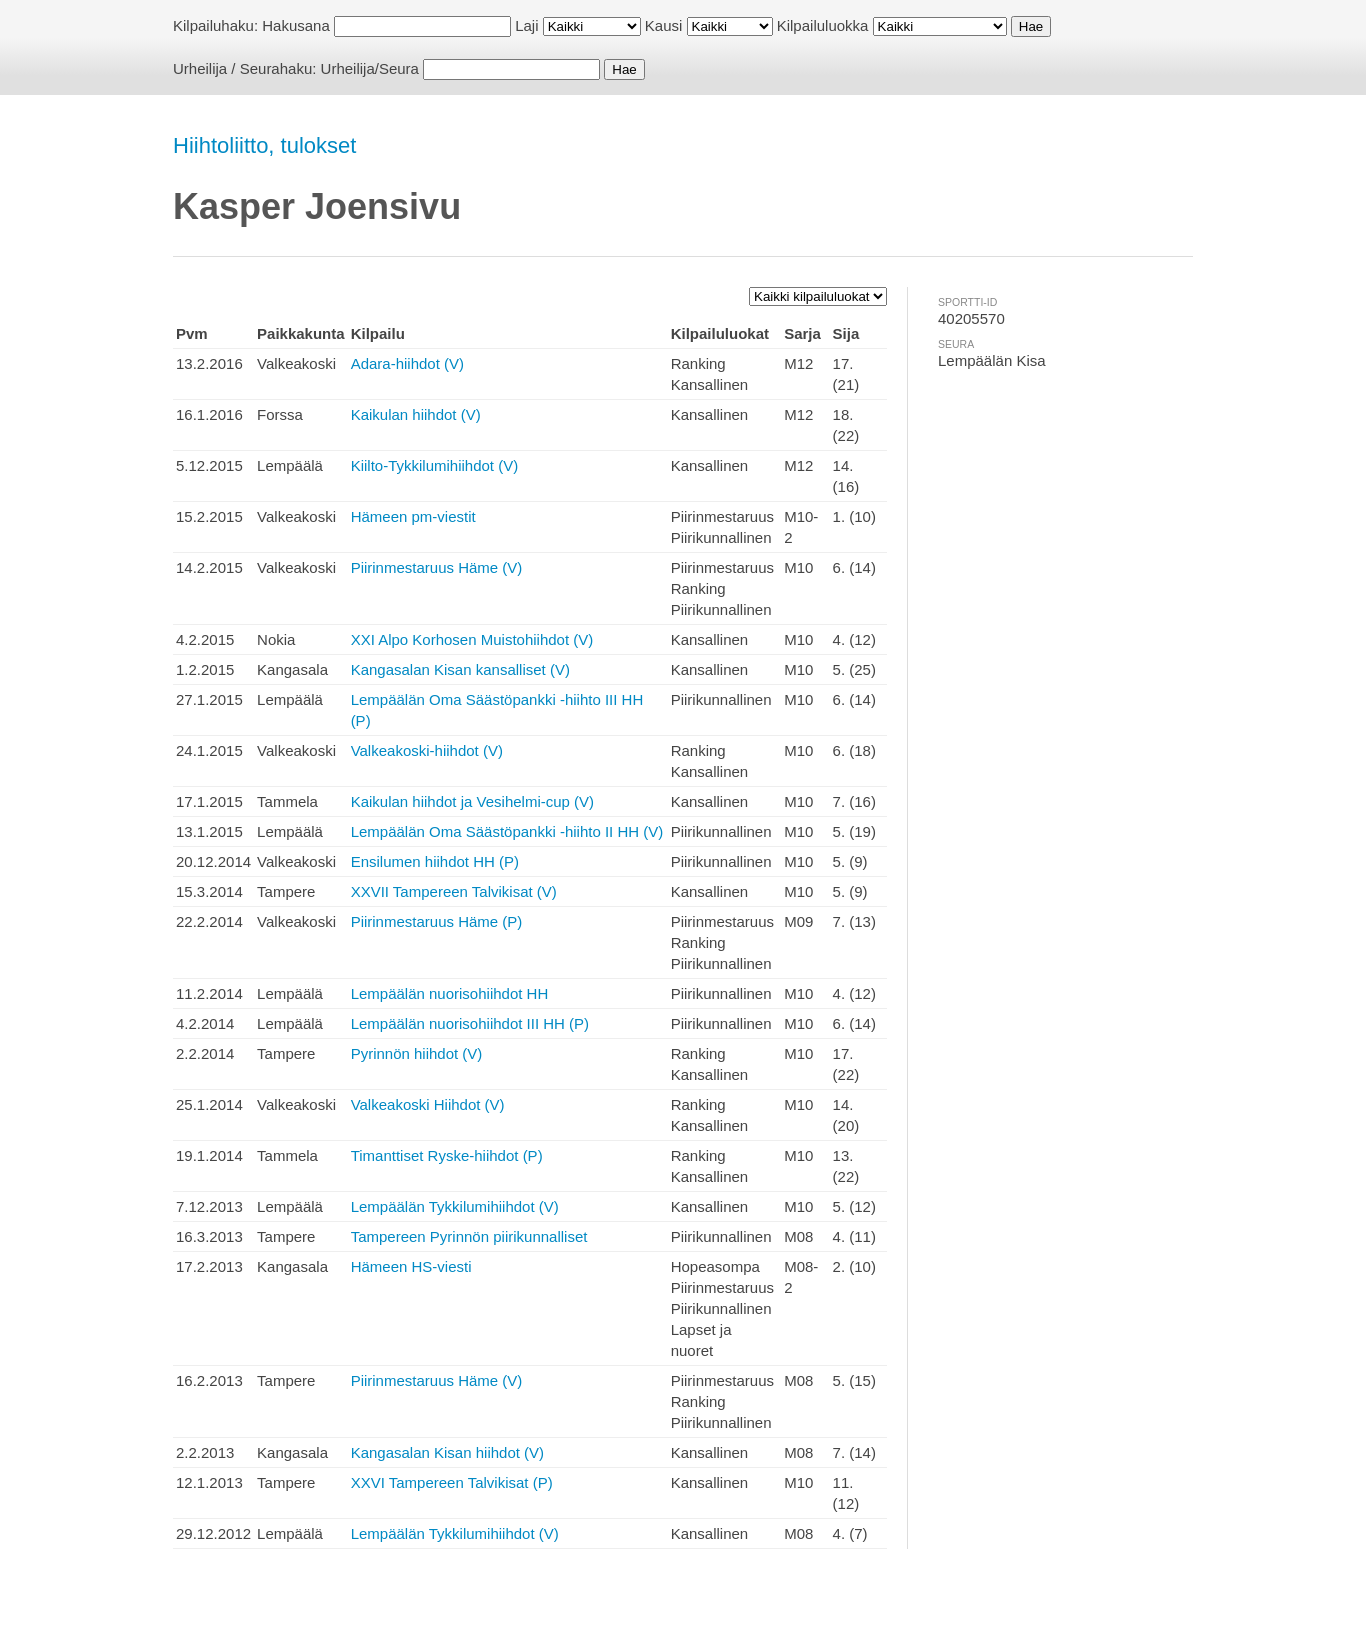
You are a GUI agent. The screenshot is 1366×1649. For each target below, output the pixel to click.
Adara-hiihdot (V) (407, 363)
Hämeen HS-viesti (411, 1266)
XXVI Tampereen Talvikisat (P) (452, 1482)
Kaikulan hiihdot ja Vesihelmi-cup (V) (472, 801)
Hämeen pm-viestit (413, 516)
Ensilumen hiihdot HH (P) (435, 861)
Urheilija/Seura (370, 68)
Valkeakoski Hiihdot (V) (428, 1104)
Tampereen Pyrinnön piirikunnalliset (469, 1236)
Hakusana (296, 25)
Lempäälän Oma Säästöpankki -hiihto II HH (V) (507, 831)
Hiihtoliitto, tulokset (264, 145)
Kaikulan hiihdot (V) (416, 414)
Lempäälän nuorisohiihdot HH (450, 993)
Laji (526, 25)
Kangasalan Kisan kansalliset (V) (460, 669)
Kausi (664, 25)
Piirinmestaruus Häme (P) (437, 921)
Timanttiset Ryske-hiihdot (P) (447, 1155)
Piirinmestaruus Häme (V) (437, 567)
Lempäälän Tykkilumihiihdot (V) (455, 1206)
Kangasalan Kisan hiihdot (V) (447, 1452)
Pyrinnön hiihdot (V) (417, 1053)
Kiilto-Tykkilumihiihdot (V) (435, 465)
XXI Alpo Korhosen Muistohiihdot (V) (472, 639)
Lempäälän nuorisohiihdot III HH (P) (470, 1023)
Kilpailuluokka (823, 25)
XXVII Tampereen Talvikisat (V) (454, 891)
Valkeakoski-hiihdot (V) (427, 750)
